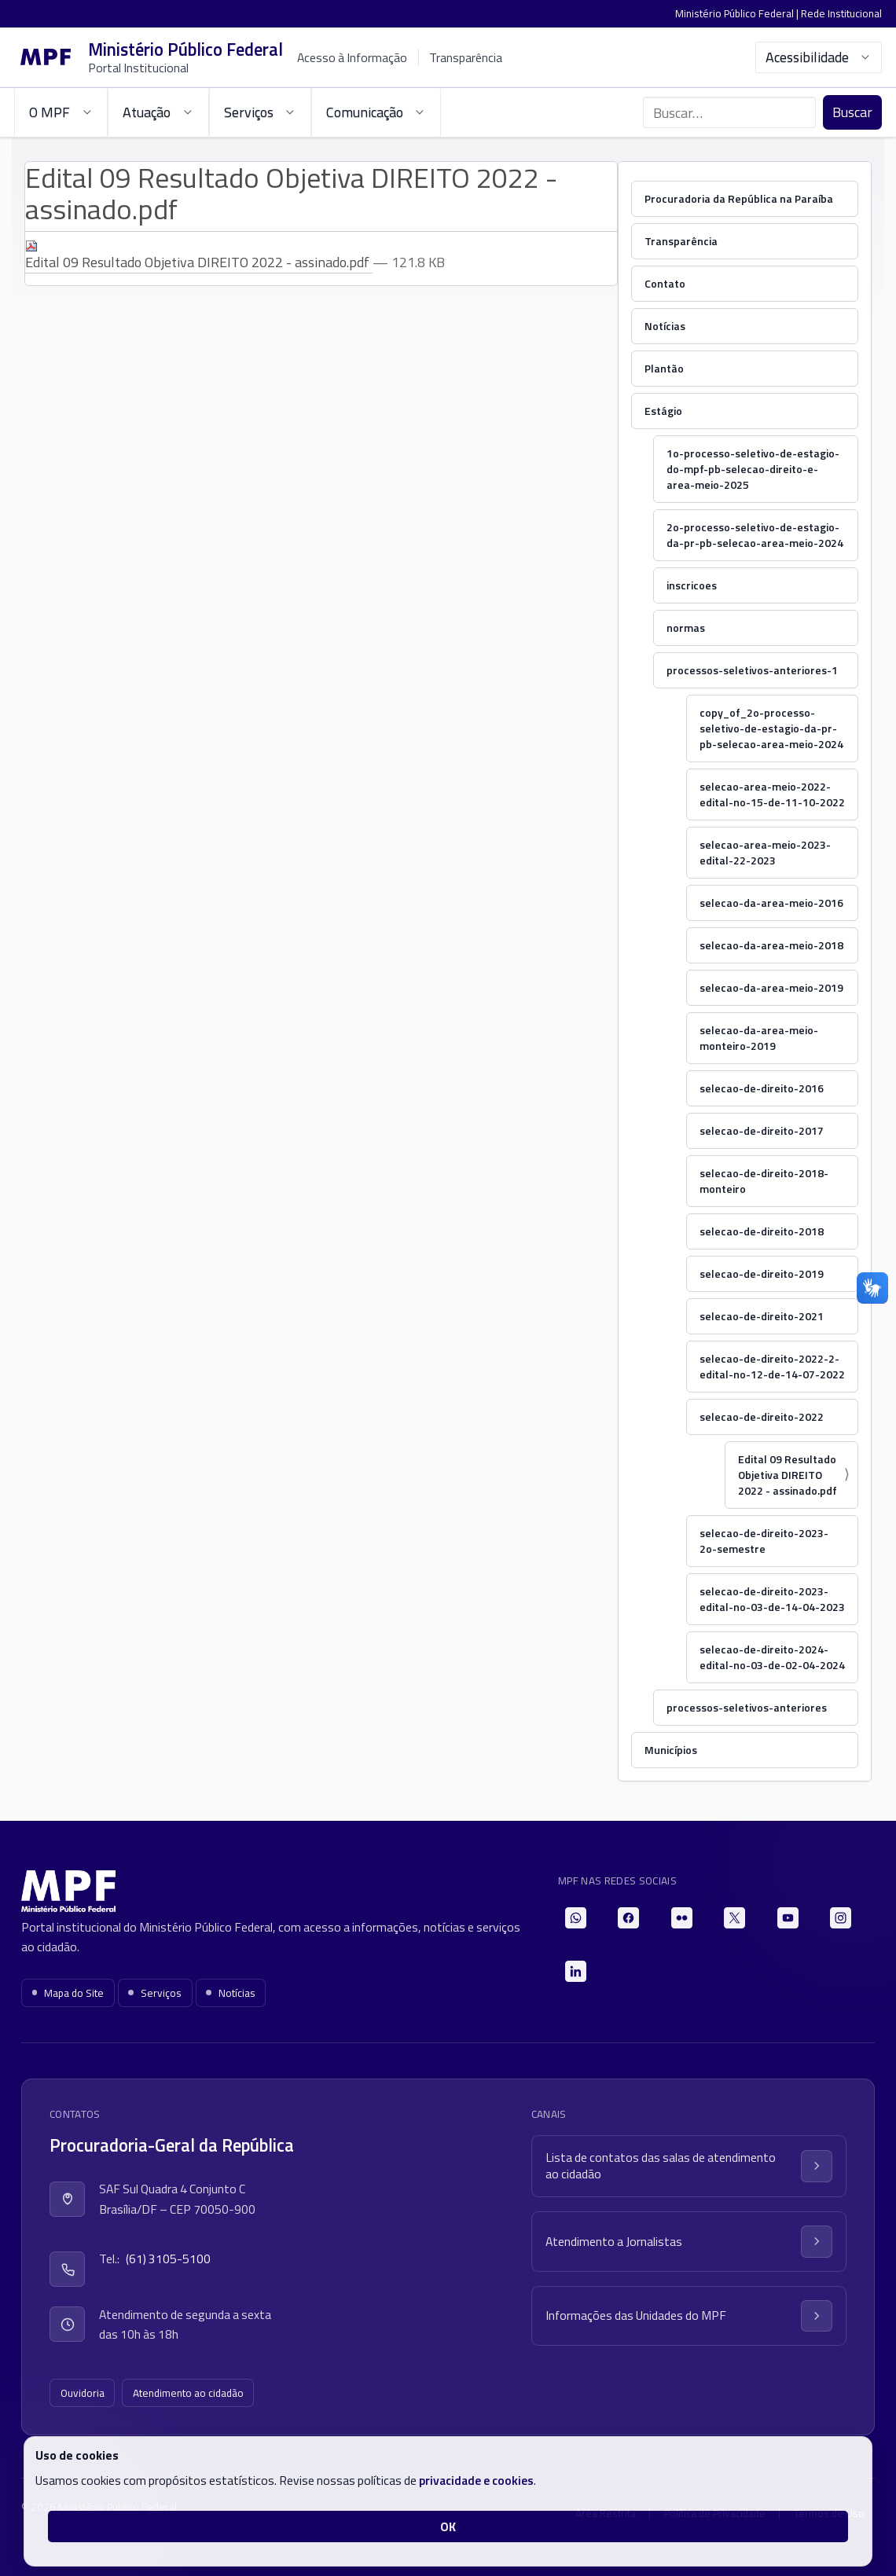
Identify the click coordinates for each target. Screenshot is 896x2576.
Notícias (664, 325)
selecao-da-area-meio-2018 (771, 945)
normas (685, 627)
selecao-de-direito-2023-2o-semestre (764, 1541)
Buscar (852, 112)
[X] (734, 1918)
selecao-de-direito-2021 (762, 1316)
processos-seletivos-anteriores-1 (752, 670)
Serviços (155, 1993)
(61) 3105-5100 (168, 2258)
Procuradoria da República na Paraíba (738, 198)
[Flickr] (682, 1918)
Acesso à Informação (352, 57)
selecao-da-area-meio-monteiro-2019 (759, 1038)
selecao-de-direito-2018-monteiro (764, 1181)
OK (448, 2526)
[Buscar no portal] (729, 112)
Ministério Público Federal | (738, 13)
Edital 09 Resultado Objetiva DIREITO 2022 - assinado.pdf (199, 256)
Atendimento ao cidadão (188, 2393)
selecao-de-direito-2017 (762, 1130)
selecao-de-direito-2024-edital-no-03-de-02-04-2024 (772, 1657)
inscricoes (691, 585)
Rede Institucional (841, 13)
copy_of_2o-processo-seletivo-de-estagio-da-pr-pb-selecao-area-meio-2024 (771, 728)
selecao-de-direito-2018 (762, 1231)
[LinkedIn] (575, 1971)
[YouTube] (788, 1918)
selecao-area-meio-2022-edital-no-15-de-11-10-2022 (772, 794)
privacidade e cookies (476, 2480)
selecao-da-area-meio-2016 (771, 902)
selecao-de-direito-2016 (762, 1088)
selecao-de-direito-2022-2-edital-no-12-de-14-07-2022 (772, 1366)
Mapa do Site (68, 1993)
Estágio (663, 410)
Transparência (465, 57)
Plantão (664, 368)
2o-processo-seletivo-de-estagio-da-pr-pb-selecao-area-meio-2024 (754, 535)
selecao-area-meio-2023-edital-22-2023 (765, 852)
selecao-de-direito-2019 (762, 1273)
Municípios (670, 1749)
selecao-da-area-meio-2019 (771, 987)
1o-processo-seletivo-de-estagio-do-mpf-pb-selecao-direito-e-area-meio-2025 (752, 469)
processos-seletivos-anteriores (746, 1707)
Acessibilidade (819, 57)
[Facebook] (628, 1918)
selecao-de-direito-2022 (762, 1416)
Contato (664, 283)
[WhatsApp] (575, 1918)
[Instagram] (840, 1918)
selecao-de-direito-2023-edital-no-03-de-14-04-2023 (772, 1599)
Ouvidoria (83, 2393)
